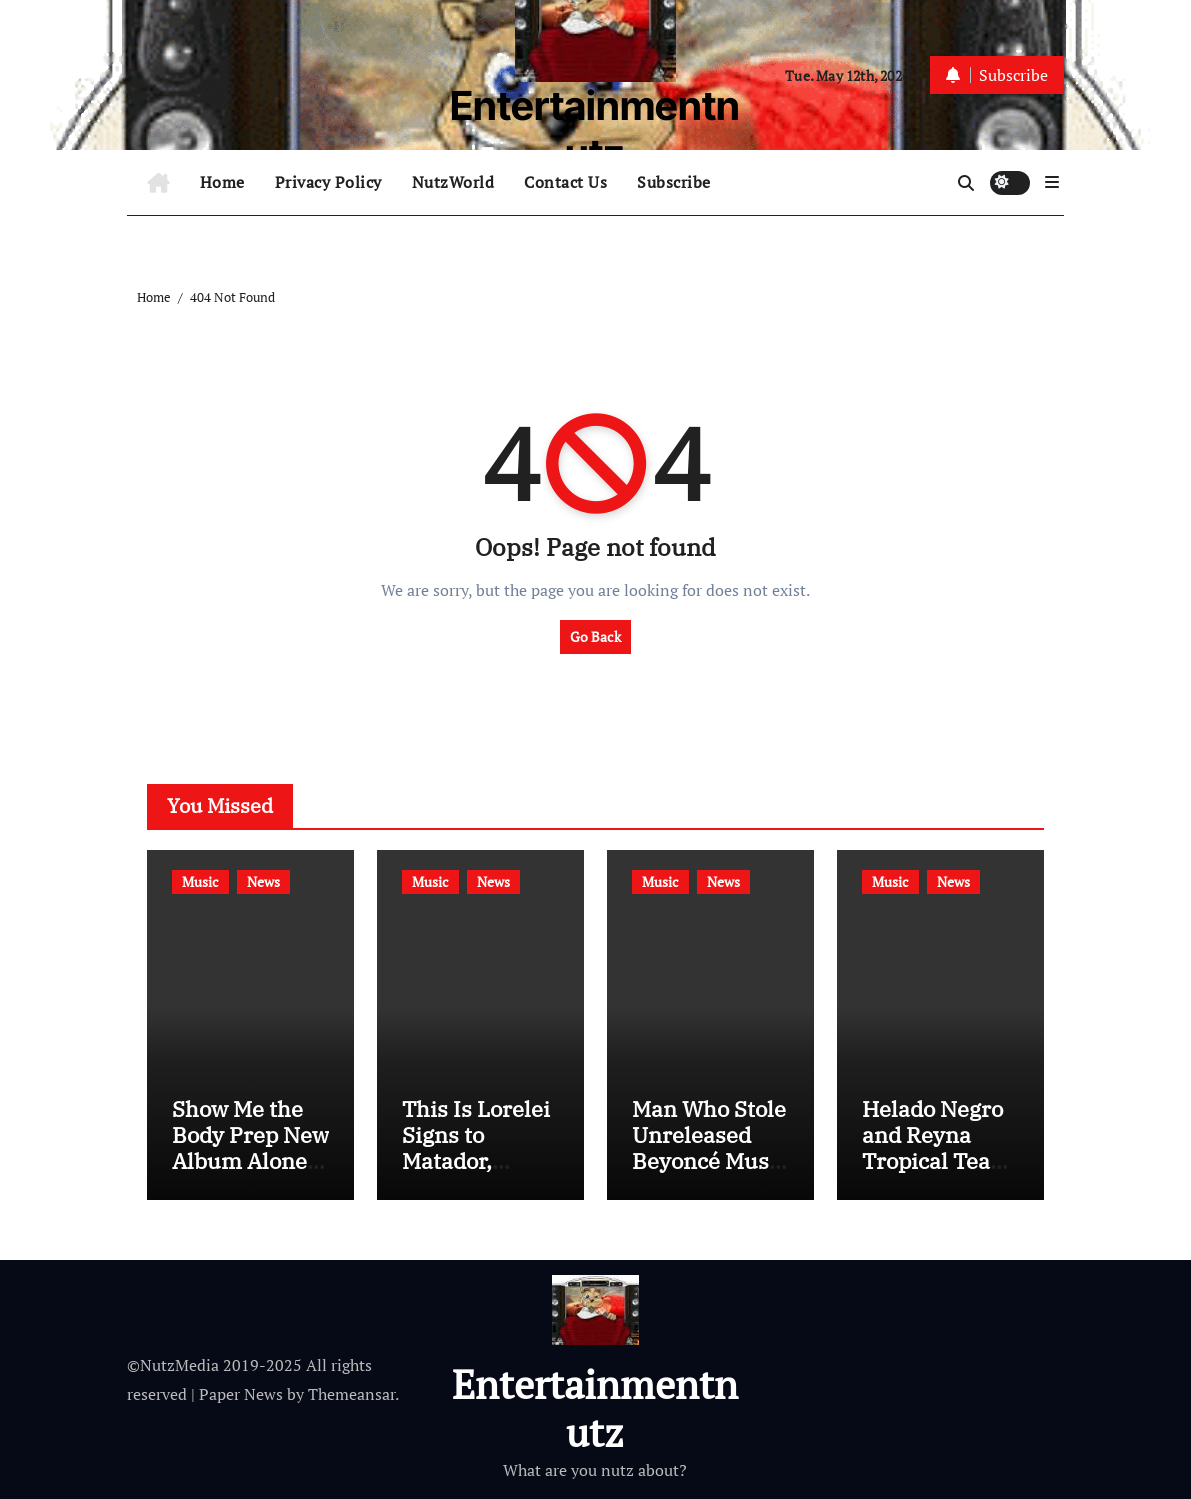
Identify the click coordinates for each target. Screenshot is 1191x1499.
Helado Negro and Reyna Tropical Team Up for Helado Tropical (936, 1161)
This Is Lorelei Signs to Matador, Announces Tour (476, 1161)
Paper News (241, 1394)
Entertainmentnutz (595, 129)
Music (200, 881)
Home (222, 182)
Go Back (595, 636)
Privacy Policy (328, 182)
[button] (1052, 182)
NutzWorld (453, 182)
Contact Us (565, 182)
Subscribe (674, 182)
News (263, 881)
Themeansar (351, 1394)
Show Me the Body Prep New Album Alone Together (250, 1148)
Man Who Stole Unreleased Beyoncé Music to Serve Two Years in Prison (710, 1161)
